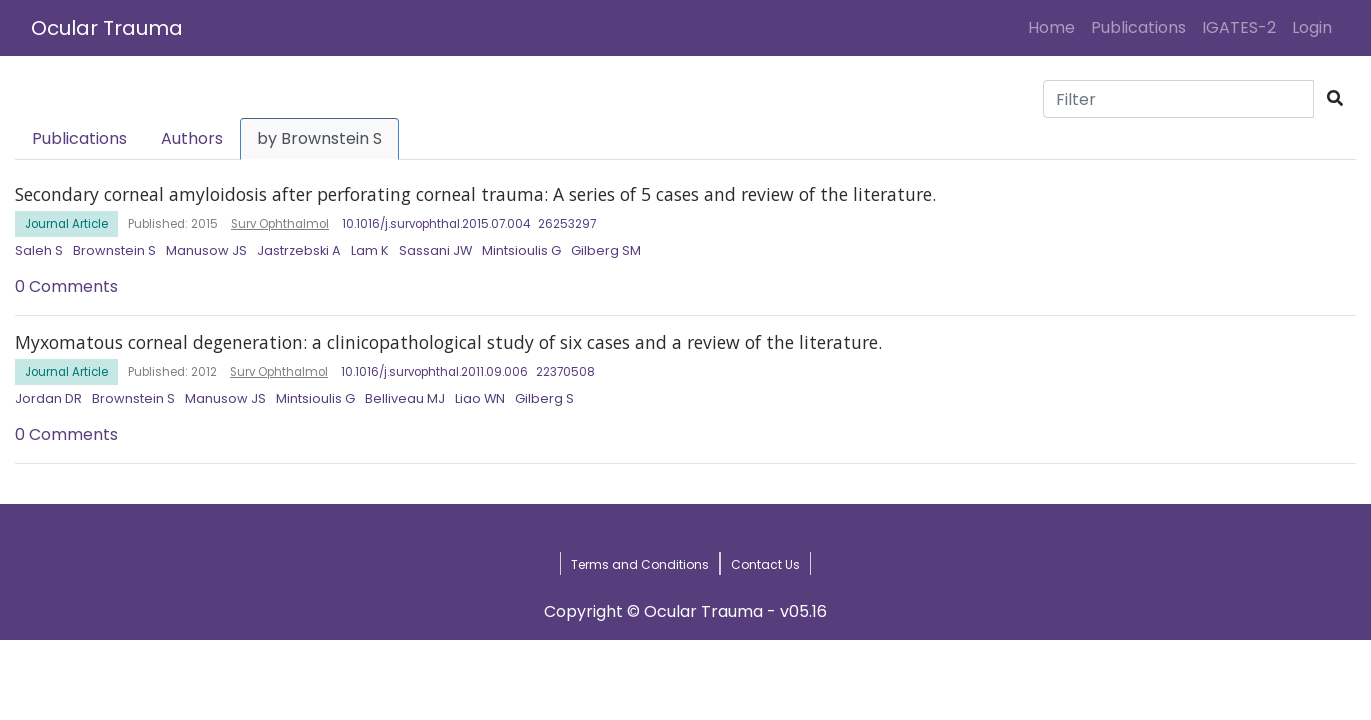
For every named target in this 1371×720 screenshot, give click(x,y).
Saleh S (39, 250)
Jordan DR (48, 398)
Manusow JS (206, 250)
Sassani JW (435, 250)
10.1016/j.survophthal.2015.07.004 (436, 224)
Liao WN (480, 398)
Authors (192, 138)
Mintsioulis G (521, 250)
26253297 (567, 224)
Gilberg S (544, 398)
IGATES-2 (1239, 27)
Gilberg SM (606, 250)
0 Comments (66, 286)
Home (1055, 27)
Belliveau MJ (405, 398)
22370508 (565, 372)
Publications (1138, 27)
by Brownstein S (319, 138)
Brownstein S (114, 250)
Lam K (370, 250)
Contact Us (765, 564)
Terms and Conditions (640, 564)
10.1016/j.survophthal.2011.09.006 (434, 372)
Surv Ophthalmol (280, 224)
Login (1316, 27)
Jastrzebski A (299, 250)
